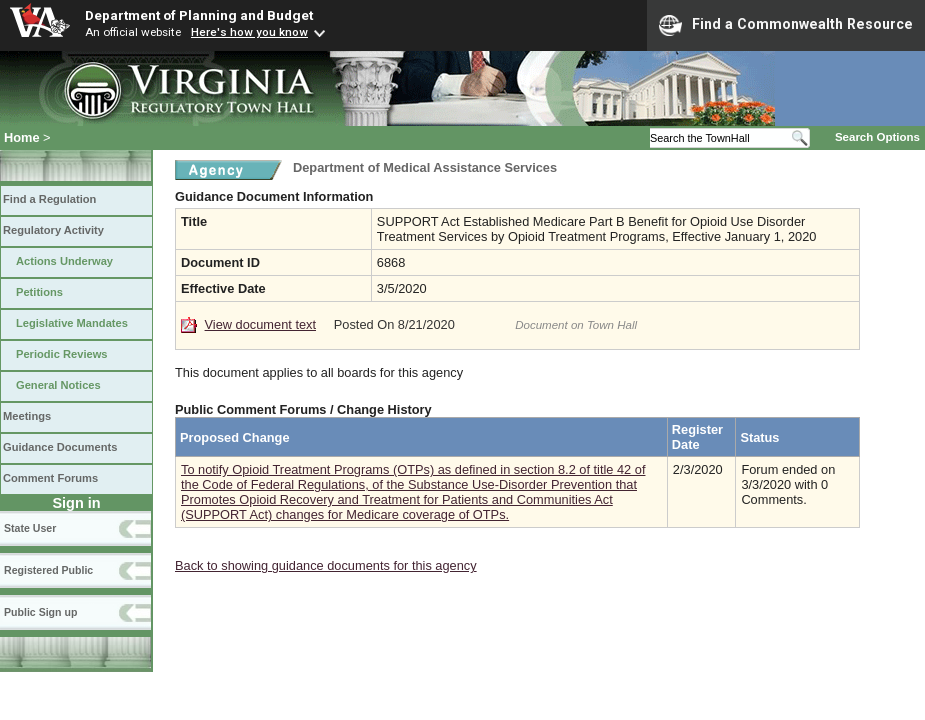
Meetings (27, 416)
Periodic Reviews (62, 354)
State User (30, 528)
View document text (260, 324)
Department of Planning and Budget (199, 15)
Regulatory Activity (53, 230)
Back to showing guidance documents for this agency (326, 565)
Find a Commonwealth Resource (786, 25)
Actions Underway (64, 261)
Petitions (39, 292)
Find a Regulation (49, 199)
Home (22, 137)
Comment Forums (50, 478)
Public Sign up (40, 612)
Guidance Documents (60, 447)
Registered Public (48, 570)
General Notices (58, 385)
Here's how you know (249, 32)
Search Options (877, 137)
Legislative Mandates (72, 323)
